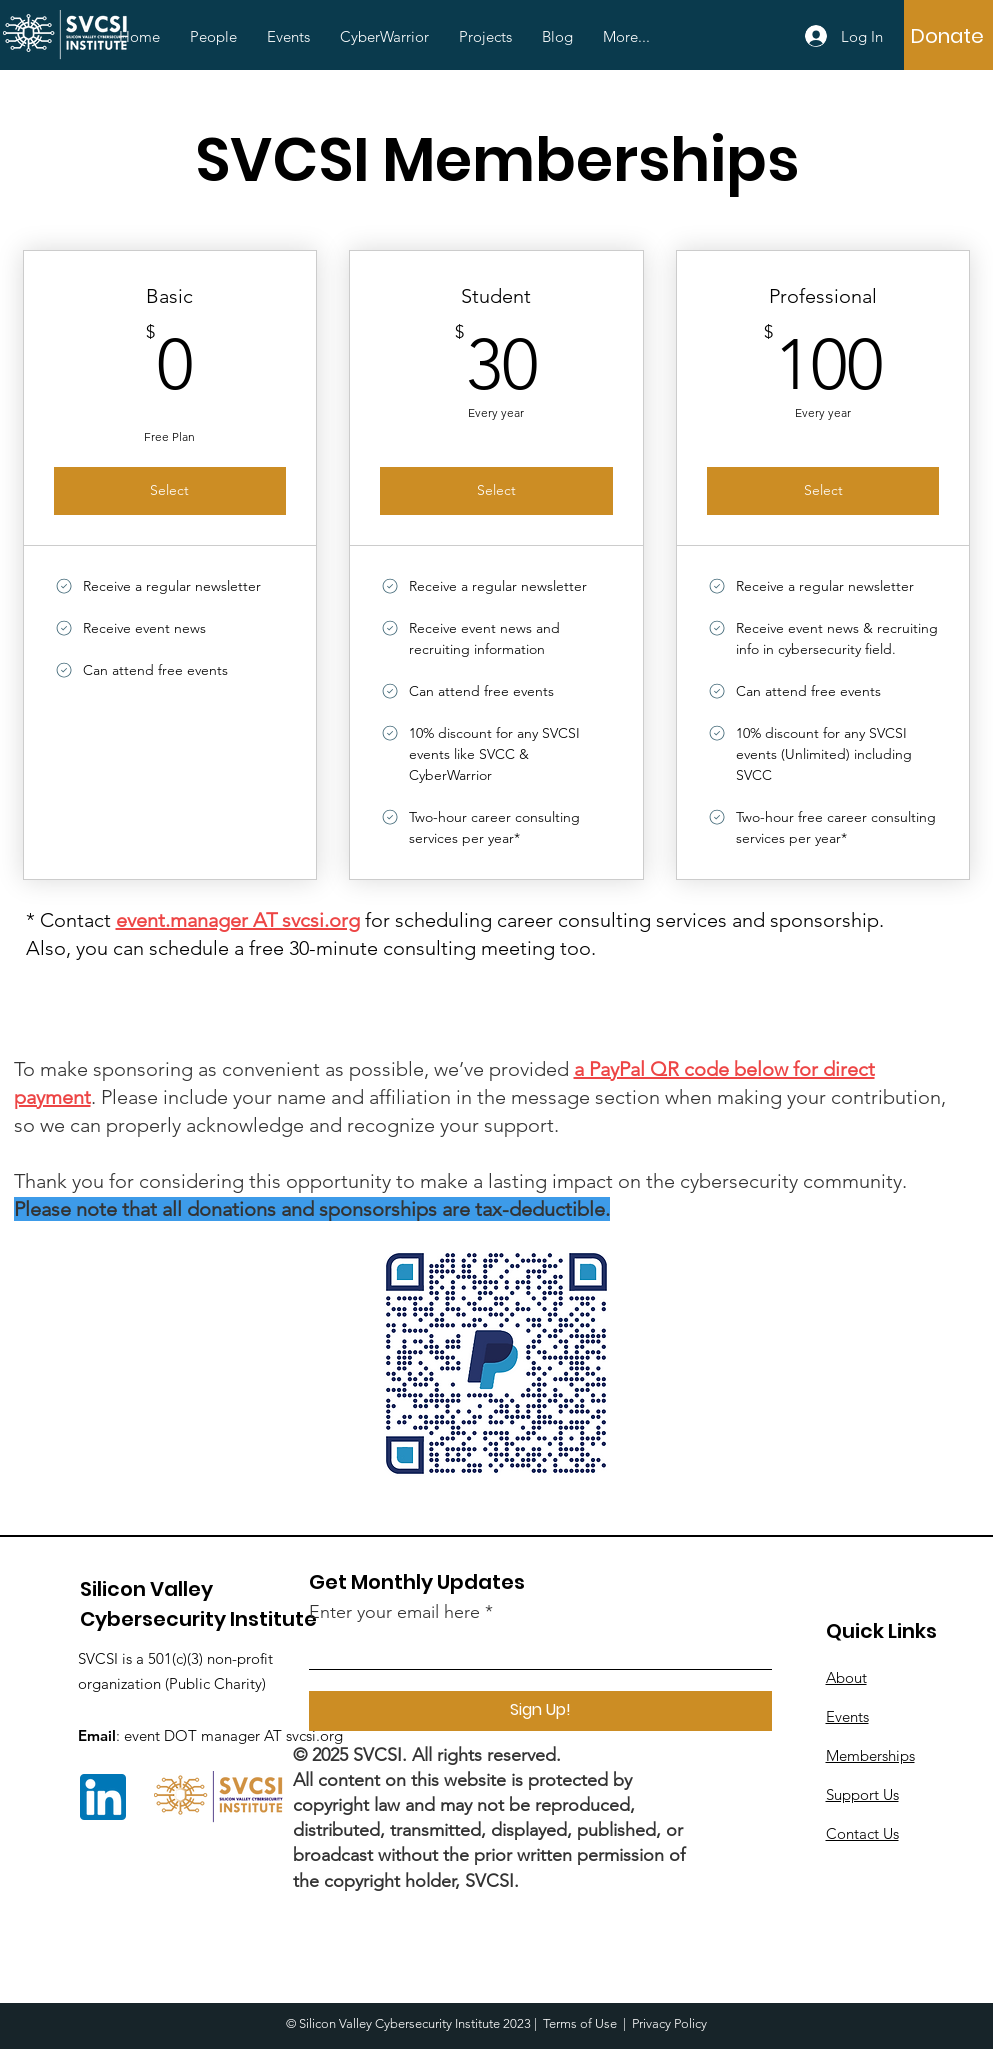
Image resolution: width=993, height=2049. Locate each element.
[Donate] (947, 36)
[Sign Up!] (540, 1711)
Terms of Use (580, 2023)
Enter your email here (394, 1612)
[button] (213, 37)
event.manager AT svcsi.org (238, 920)
